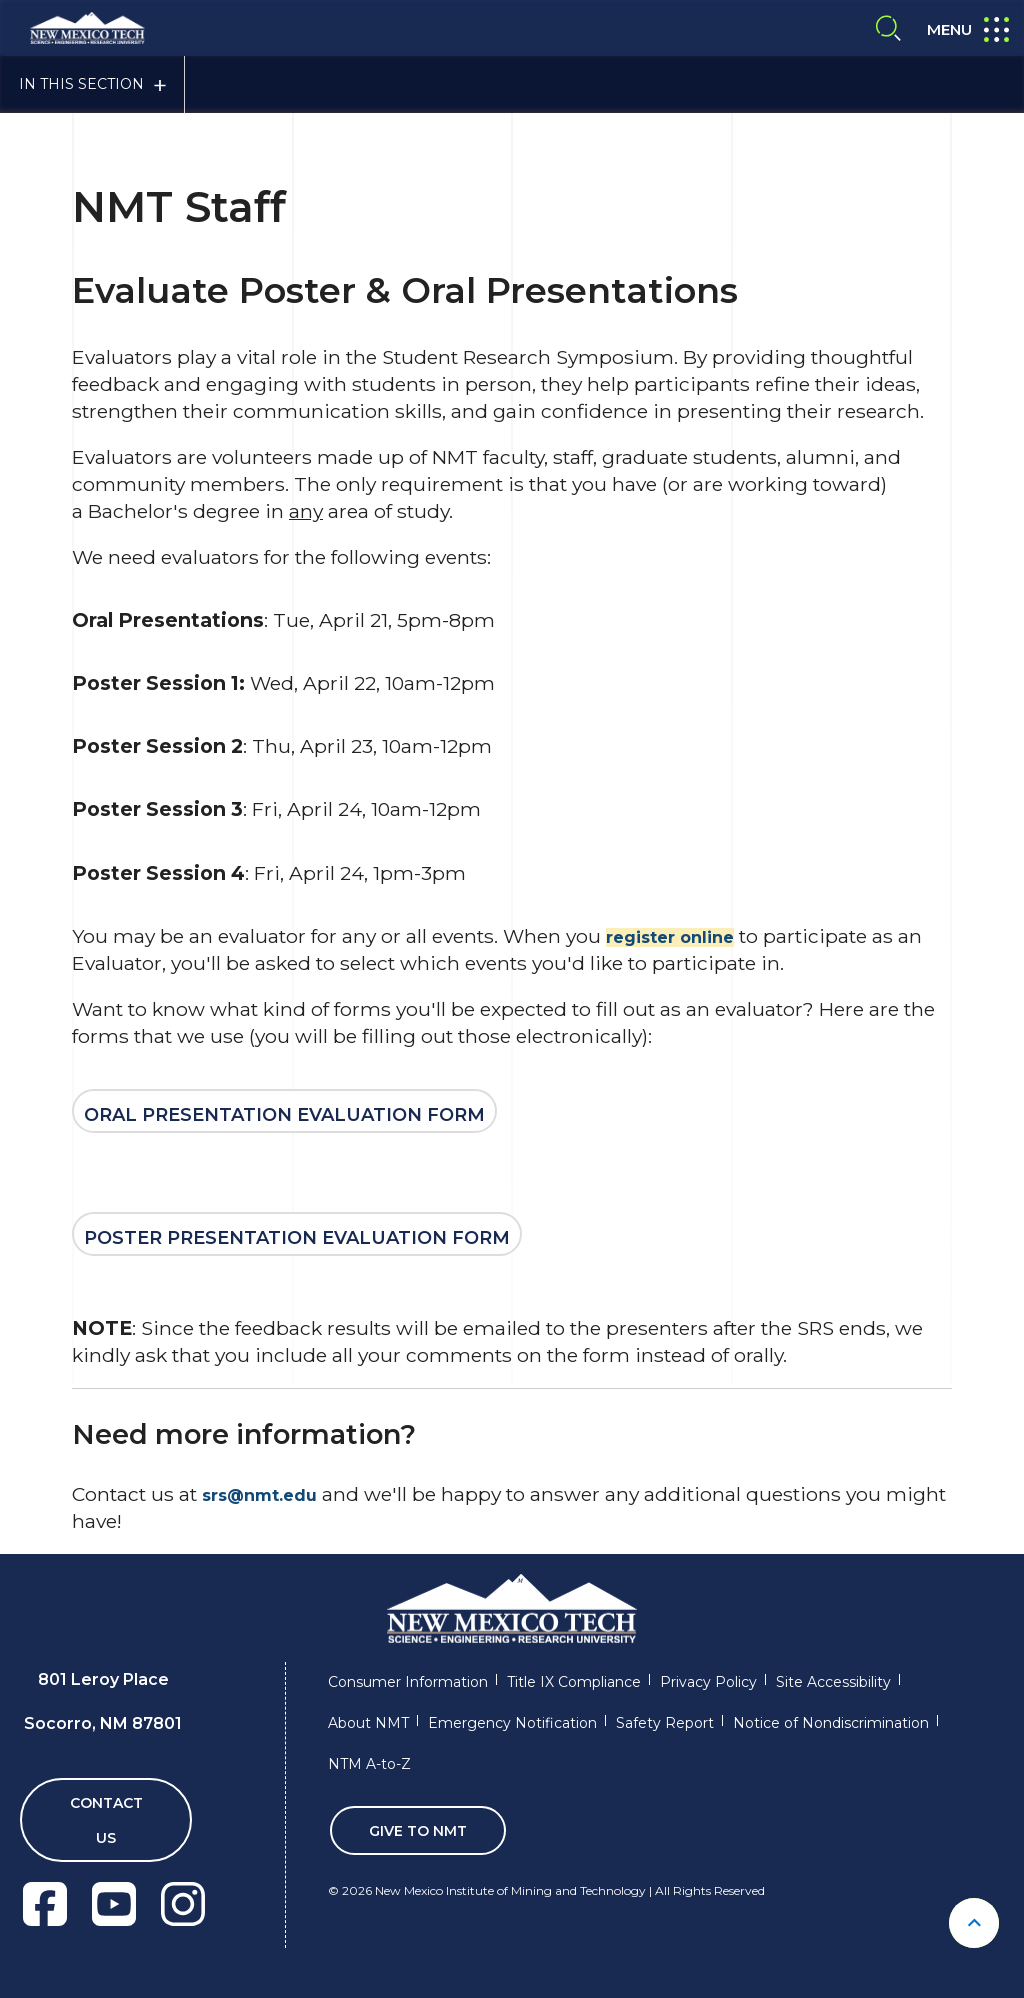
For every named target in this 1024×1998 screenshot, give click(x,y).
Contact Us (106, 1820)
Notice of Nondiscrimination (831, 1723)
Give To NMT (418, 1831)
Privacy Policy (708, 1682)
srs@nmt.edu (259, 1495)
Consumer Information (408, 1682)
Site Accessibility (833, 1682)
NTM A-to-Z (369, 1764)
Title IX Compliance (574, 1682)
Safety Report (665, 1723)
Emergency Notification (512, 1723)
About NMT (368, 1723)
